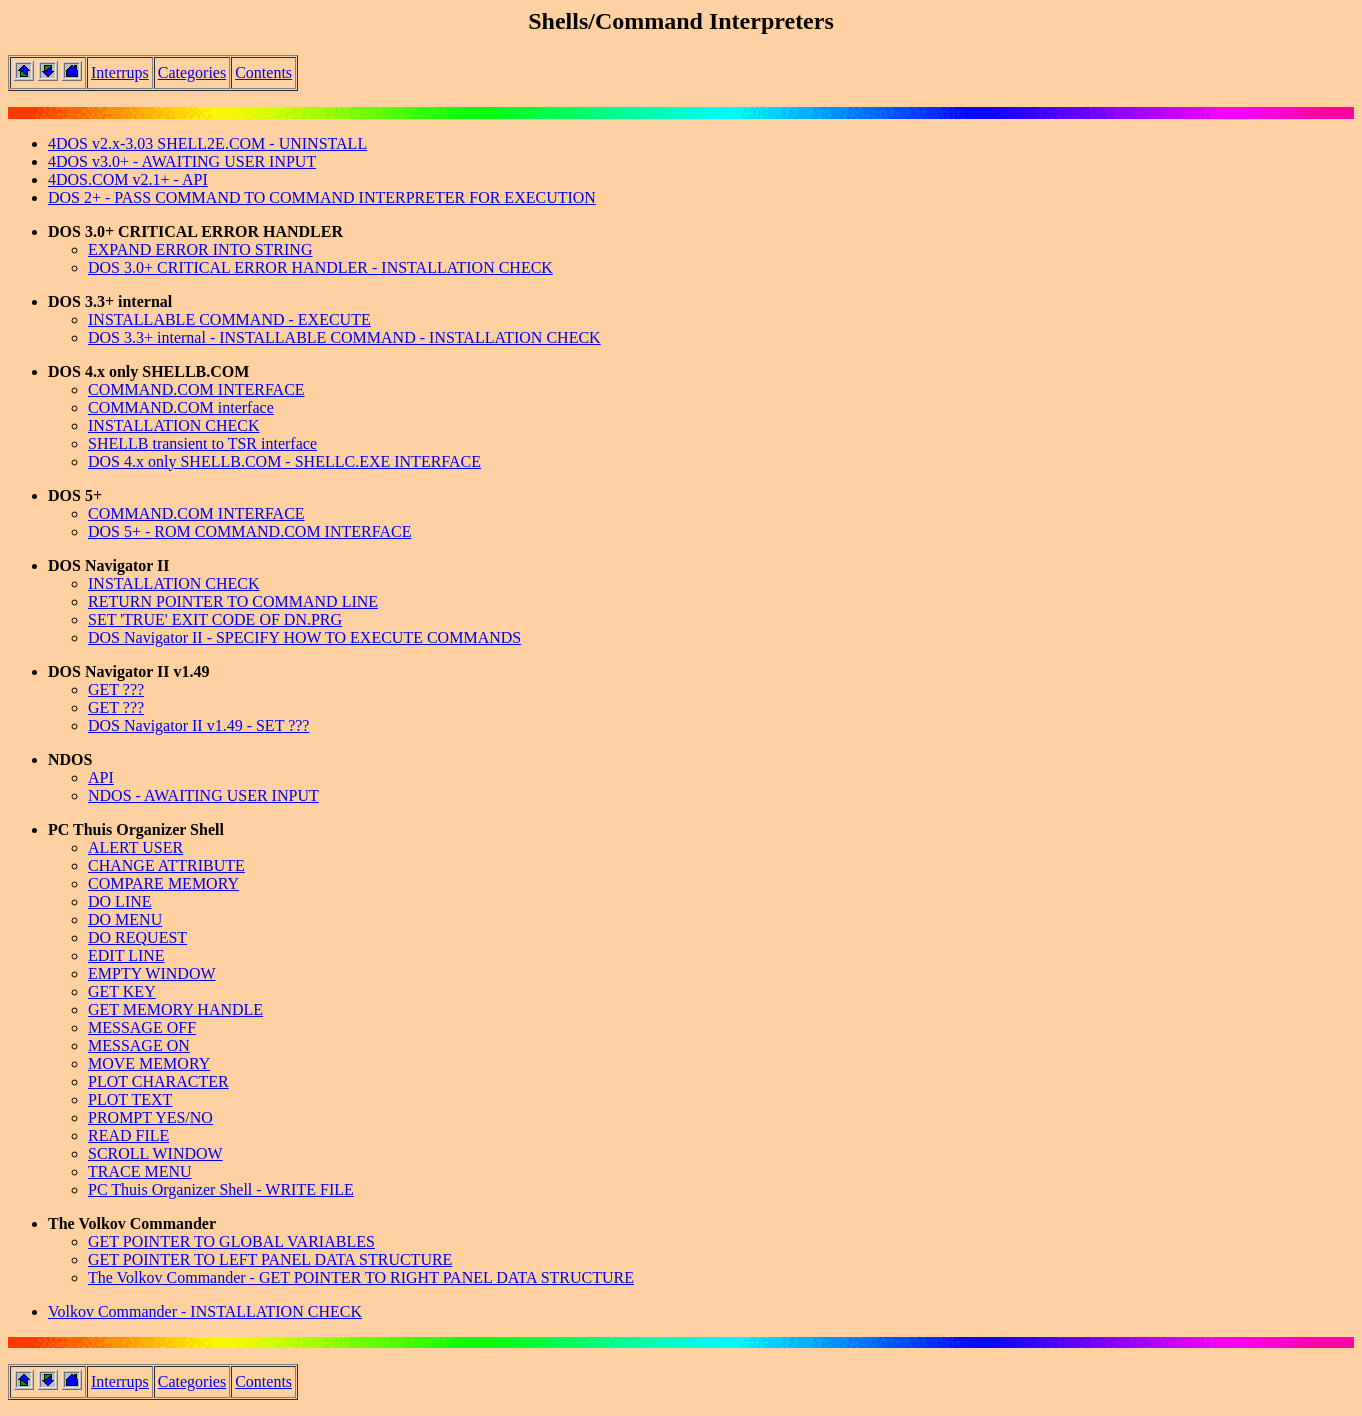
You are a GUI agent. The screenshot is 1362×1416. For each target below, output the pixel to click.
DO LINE (120, 901)
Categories (192, 72)
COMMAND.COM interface (181, 407)
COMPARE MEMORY (163, 883)
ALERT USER (135, 847)
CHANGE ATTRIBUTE (166, 865)
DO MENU (125, 919)
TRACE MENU (140, 1171)
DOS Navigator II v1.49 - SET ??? (198, 725)
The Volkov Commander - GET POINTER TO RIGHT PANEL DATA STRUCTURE (361, 1277)
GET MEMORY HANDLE (175, 1009)
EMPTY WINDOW (152, 973)
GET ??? (116, 689)
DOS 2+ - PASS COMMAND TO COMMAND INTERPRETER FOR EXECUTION (322, 197)
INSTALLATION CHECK (174, 425)
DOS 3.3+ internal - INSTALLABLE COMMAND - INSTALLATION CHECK (344, 337)
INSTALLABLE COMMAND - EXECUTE (229, 319)
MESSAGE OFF (142, 1027)
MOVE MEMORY (149, 1063)
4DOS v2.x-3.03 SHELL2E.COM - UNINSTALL (207, 143)
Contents (263, 72)
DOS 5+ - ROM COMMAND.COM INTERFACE (249, 531)
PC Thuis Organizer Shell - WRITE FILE (221, 1189)
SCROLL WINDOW (155, 1153)
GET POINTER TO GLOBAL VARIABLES (231, 1241)
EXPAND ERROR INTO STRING (200, 249)
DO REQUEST (137, 937)
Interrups (120, 72)
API (101, 777)
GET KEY (122, 991)
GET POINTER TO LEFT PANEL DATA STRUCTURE (270, 1259)
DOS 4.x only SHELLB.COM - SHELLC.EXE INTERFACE (284, 461)
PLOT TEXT (130, 1099)
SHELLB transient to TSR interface (202, 443)
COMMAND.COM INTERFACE (196, 389)
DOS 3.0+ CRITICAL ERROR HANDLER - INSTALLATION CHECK (320, 267)
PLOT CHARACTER (158, 1081)
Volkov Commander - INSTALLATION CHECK (205, 1311)
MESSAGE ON (139, 1045)
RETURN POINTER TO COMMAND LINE (233, 601)
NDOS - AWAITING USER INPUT (203, 795)
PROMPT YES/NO (150, 1117)
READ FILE (128, 1135)
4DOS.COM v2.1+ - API (128, 179)
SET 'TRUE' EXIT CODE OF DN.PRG (215, 619)
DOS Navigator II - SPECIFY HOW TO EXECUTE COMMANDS (304, 637)
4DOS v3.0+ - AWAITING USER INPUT (182, 161)
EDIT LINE (126, 955)
